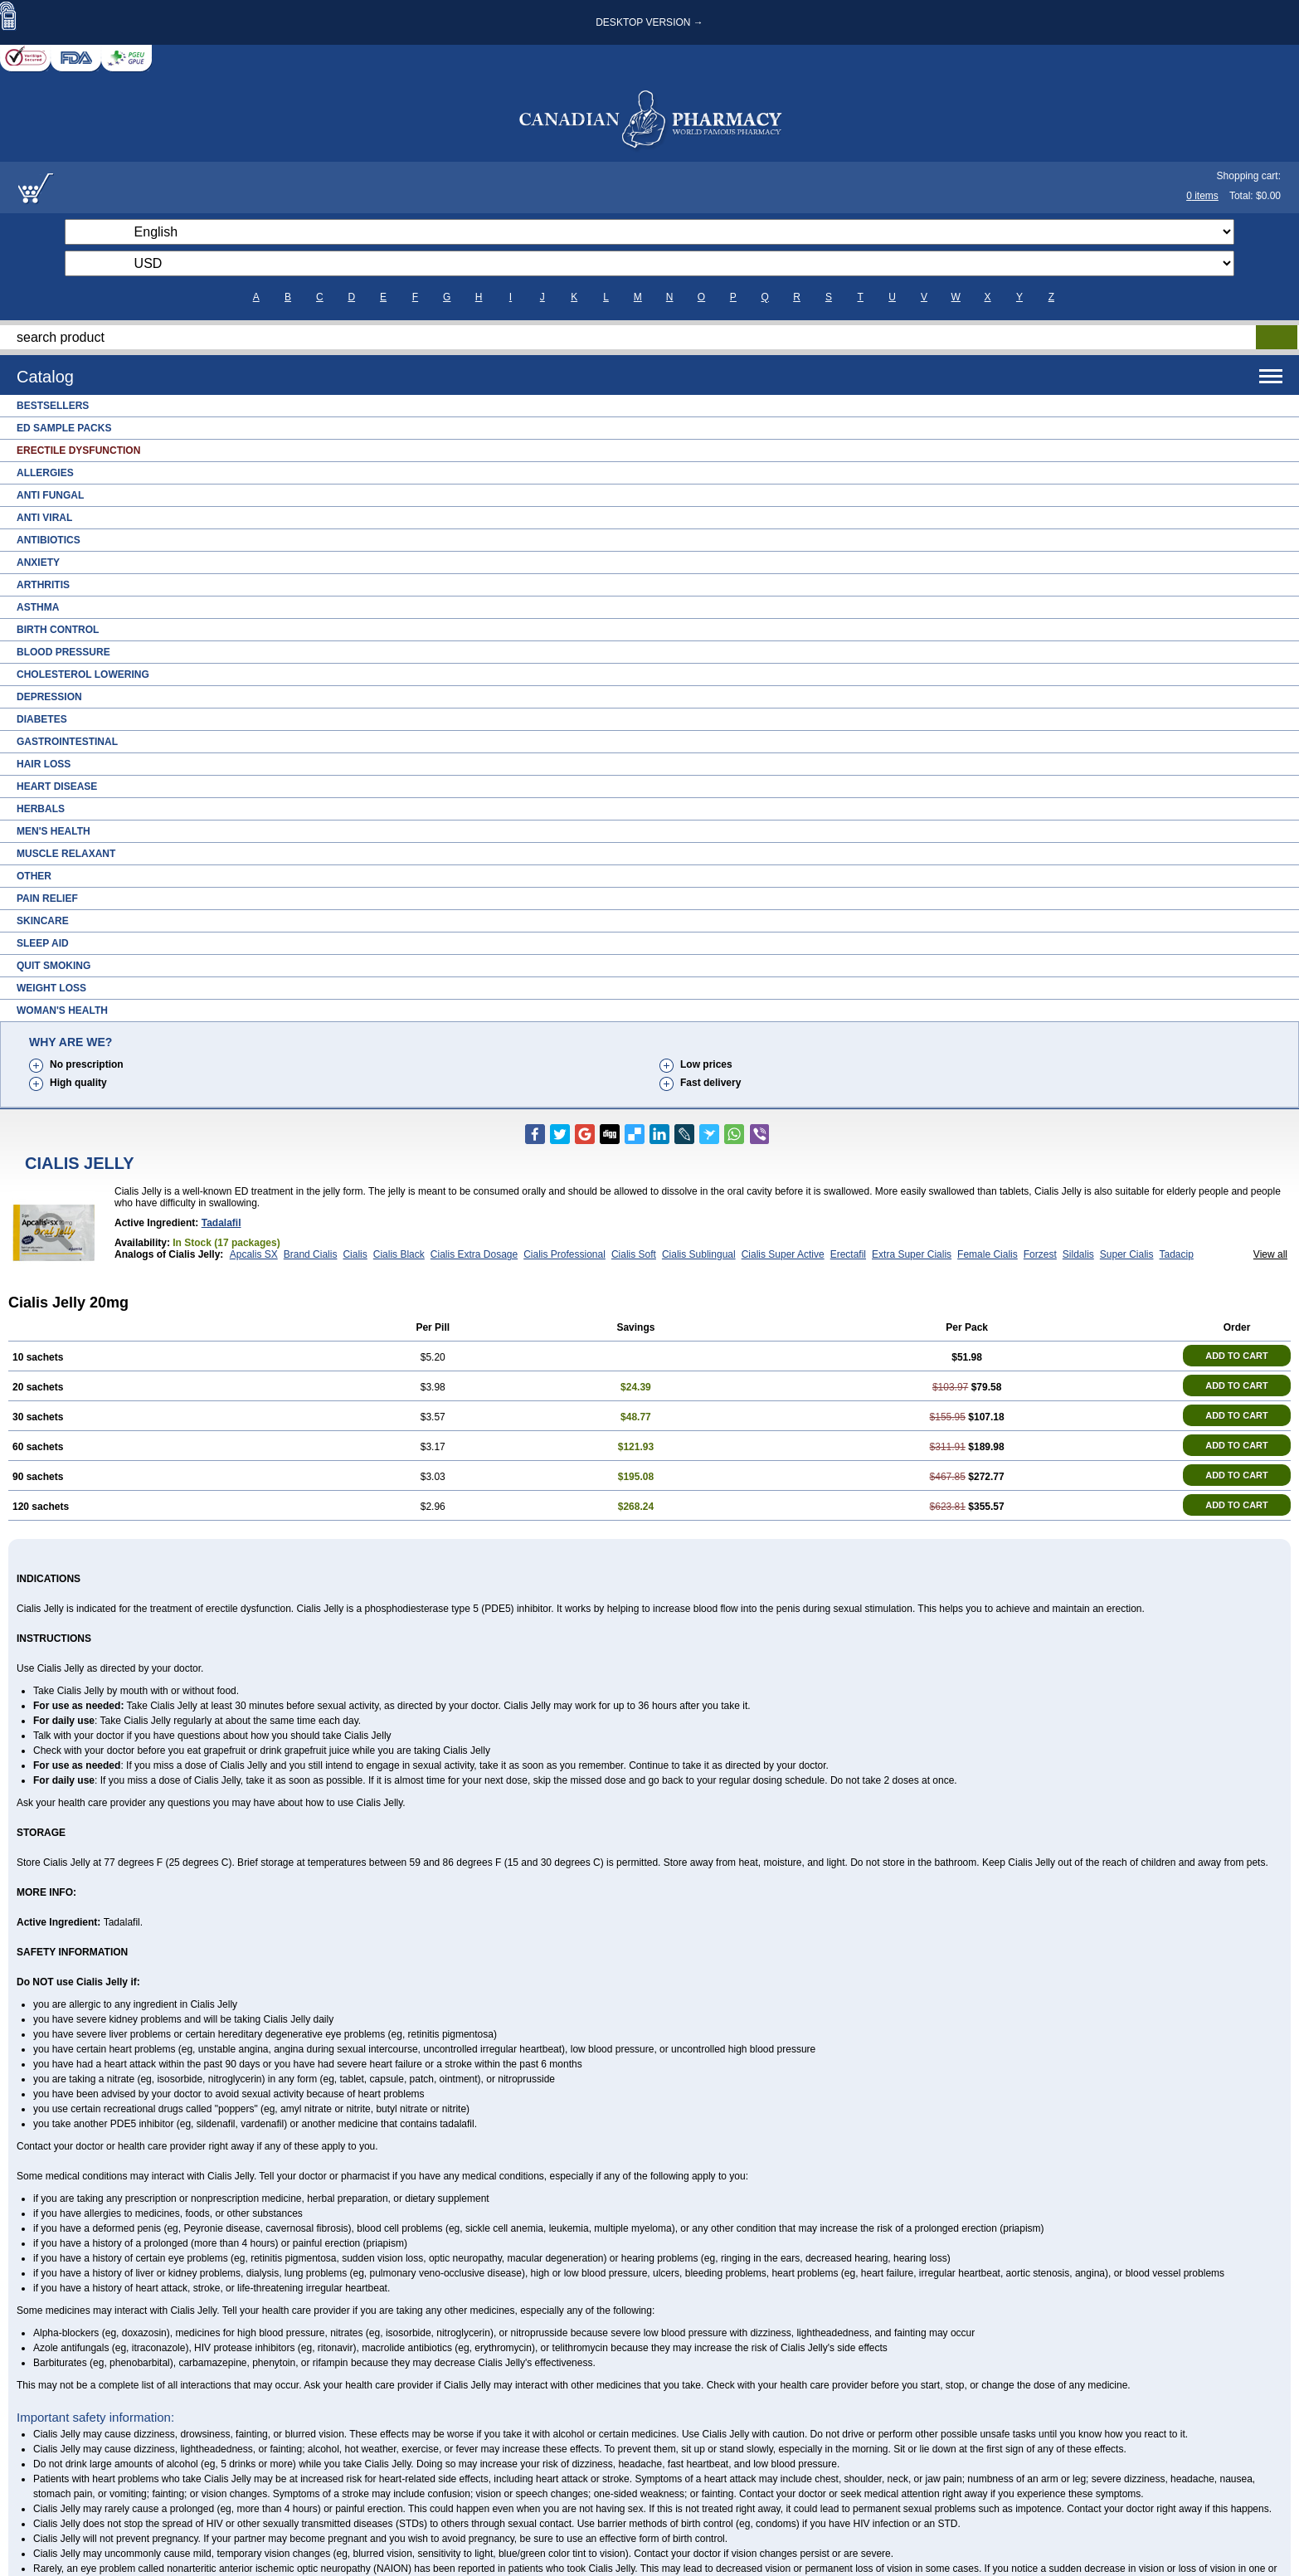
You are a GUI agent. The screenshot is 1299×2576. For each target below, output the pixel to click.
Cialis (355, 1254)
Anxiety (38, 562)
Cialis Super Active (783, 1254)
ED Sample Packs (64, 428)
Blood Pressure (63, 652)
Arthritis (43, 585)
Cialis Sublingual (699, 1254)
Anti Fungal (50, 495)
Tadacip (1177, 1254)
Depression (49, 697)
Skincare (43, 921)
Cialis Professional (564, 1254)
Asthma (38, 607)
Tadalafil (221, 1223)
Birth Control (58, 629)
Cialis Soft (633, 1254)
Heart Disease (57, 786)
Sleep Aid (43, 943)
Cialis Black (399, 1254)
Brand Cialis (311, 1254)
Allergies (45, 473)
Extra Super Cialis (911, 1254)
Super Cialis (1127, 1254)
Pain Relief (47, 898)
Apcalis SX (254, 1254)
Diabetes (42, 719)
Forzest (1040, 1254)
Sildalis (1078, 1254)
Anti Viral (44, 517)
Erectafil (848, 1254)
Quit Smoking (53, 965)
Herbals (41, 809)
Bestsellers (53, 405)
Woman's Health (62, 1010)
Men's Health (53, 831)
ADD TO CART (1236, 1356)
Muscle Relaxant (66, 853)
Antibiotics (48, 540)
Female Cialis (987, 1254)
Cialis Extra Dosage (474, 1254)
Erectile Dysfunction (78, 450)
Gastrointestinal (67, 741)
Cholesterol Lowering (83, 674)
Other (34, 876)
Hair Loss (44, 764)
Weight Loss (51, 988)
